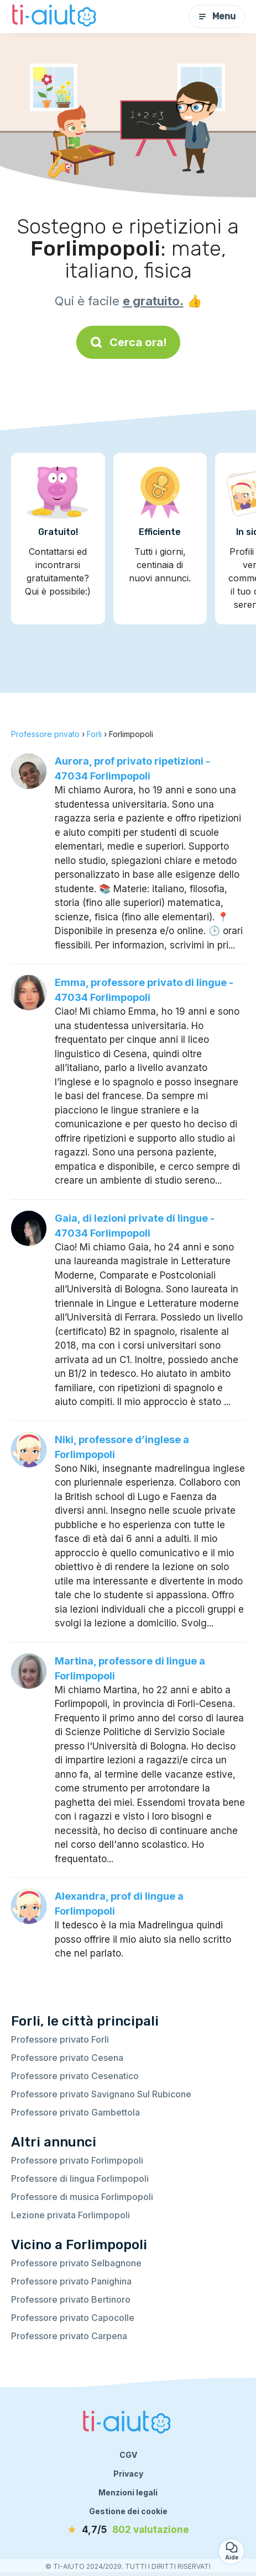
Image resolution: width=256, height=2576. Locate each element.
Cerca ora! (128, 342)
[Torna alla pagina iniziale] (55, 16)
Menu (217, 16)
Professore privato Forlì (60, 2039)
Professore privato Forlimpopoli (77, 2160)
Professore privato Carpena (69, 2335)
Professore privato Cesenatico (75, 2075)
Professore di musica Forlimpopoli (82, 2196)
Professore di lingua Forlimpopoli (80, 2178)
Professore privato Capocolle (72, 2317)
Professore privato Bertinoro (70, 2299)
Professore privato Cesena (67, 2057)
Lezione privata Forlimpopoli (70, 2214)
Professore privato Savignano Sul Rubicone (101, 2094)
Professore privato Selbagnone (76, 2262)
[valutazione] (128, 2530)
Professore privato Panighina (71, 2281)
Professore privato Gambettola (75, 2112)
